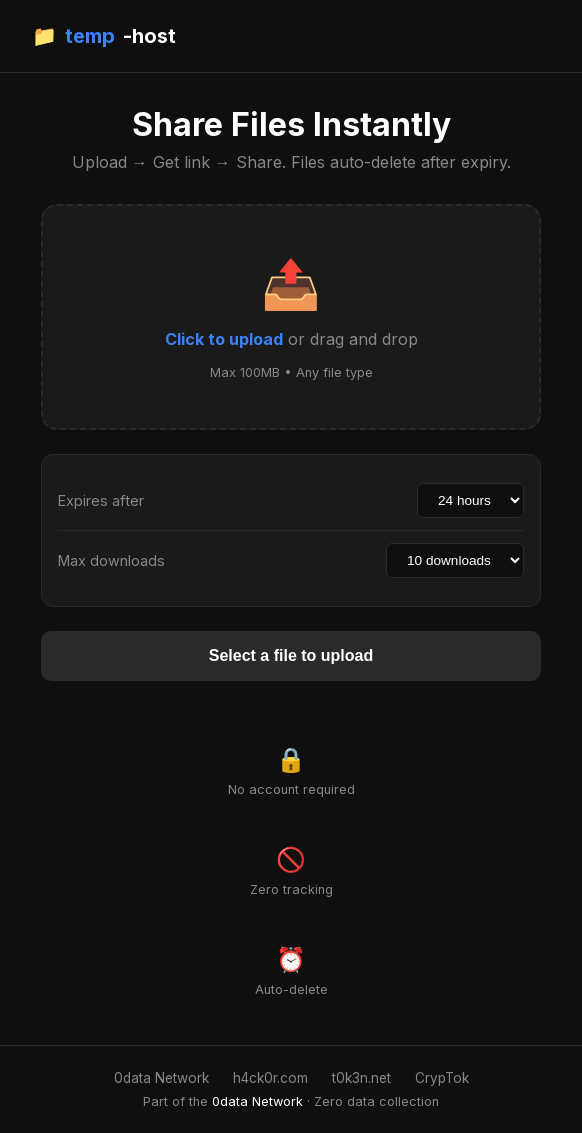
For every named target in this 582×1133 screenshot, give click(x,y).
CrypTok (442, 1078)
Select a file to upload (291, 655)
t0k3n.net (361, 1078)
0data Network (161, 1078)
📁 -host (104, 36)
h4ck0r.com (270, 1078)
